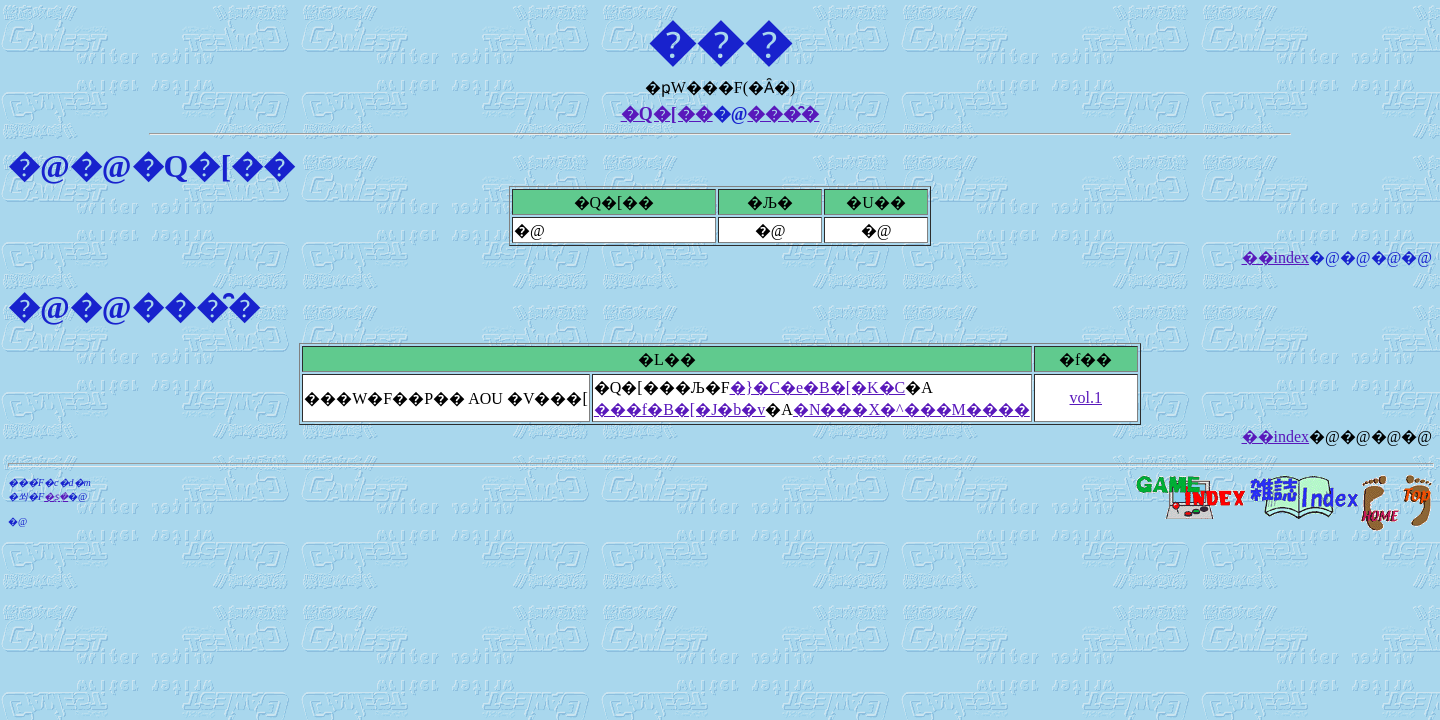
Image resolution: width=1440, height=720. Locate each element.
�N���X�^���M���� (911, 409)
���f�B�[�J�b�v (680, 409)
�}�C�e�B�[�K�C (818, 387)
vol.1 (1086, 397)
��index (1276, 257)
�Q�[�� (667, 114)
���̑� (783, 114)
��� (720, 42)
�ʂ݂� (56, 496)
